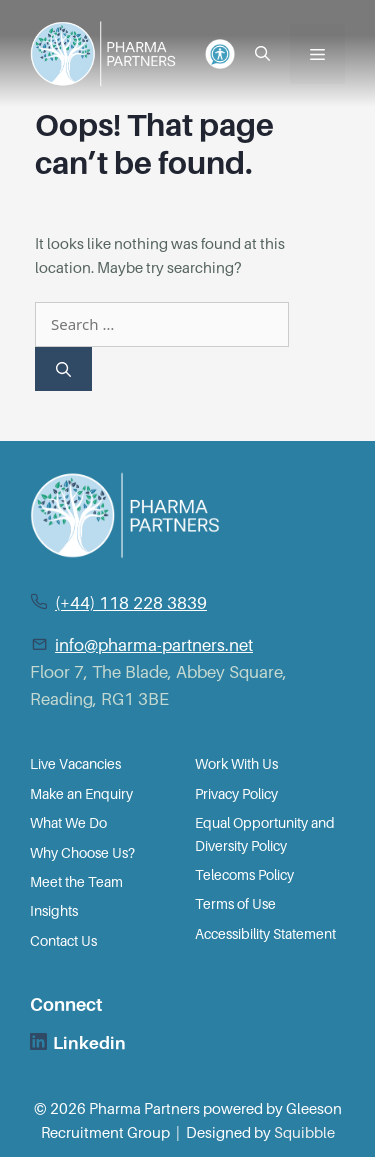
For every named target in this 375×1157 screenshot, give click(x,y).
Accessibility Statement (265, 934)
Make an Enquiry (81, 794)
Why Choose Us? (82, 853)
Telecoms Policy (244, 875)
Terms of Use (235, 904)
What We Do (68, 823)
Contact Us (63, 941)
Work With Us (236, 764)
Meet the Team (76, 882)
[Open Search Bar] (262, 54)
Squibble (304, 1133)
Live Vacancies (75, 764)
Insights (54, 911)
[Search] (63, 369)
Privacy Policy (236, 794)
